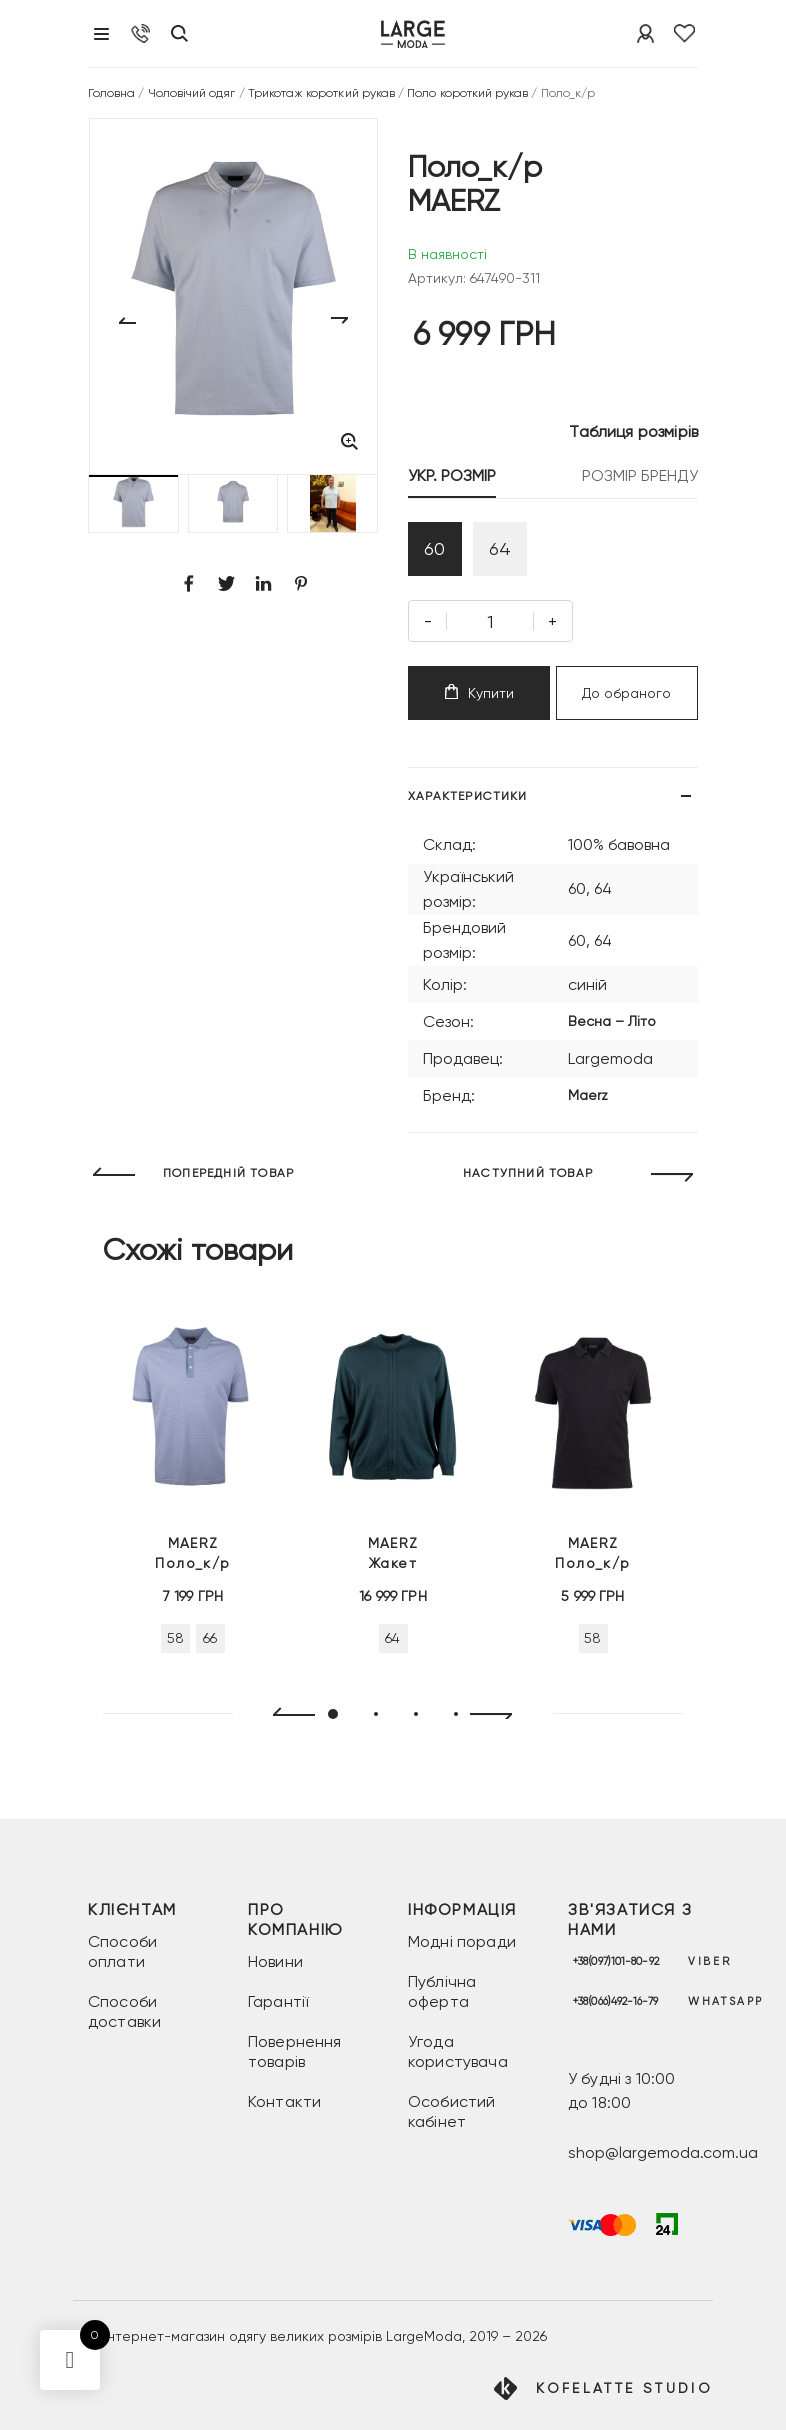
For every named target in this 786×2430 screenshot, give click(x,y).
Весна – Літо (612, 1021)
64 (500, 548)
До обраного (626, 693)
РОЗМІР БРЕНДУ (640, 475)
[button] (133, 503)
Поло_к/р (193, 1552)
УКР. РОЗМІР (452, 475)
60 (434, 548)
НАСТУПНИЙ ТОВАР (528, 1173)
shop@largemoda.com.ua (663, 2152)
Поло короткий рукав (467, 93)
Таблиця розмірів (633, 431)
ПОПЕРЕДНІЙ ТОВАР (228, 1173)
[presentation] (285, 1715)
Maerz (588, 1095)
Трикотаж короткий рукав (321, 93)
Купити (479, 692)
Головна (111, 93)
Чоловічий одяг (192, 93)
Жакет (393, 1552)
